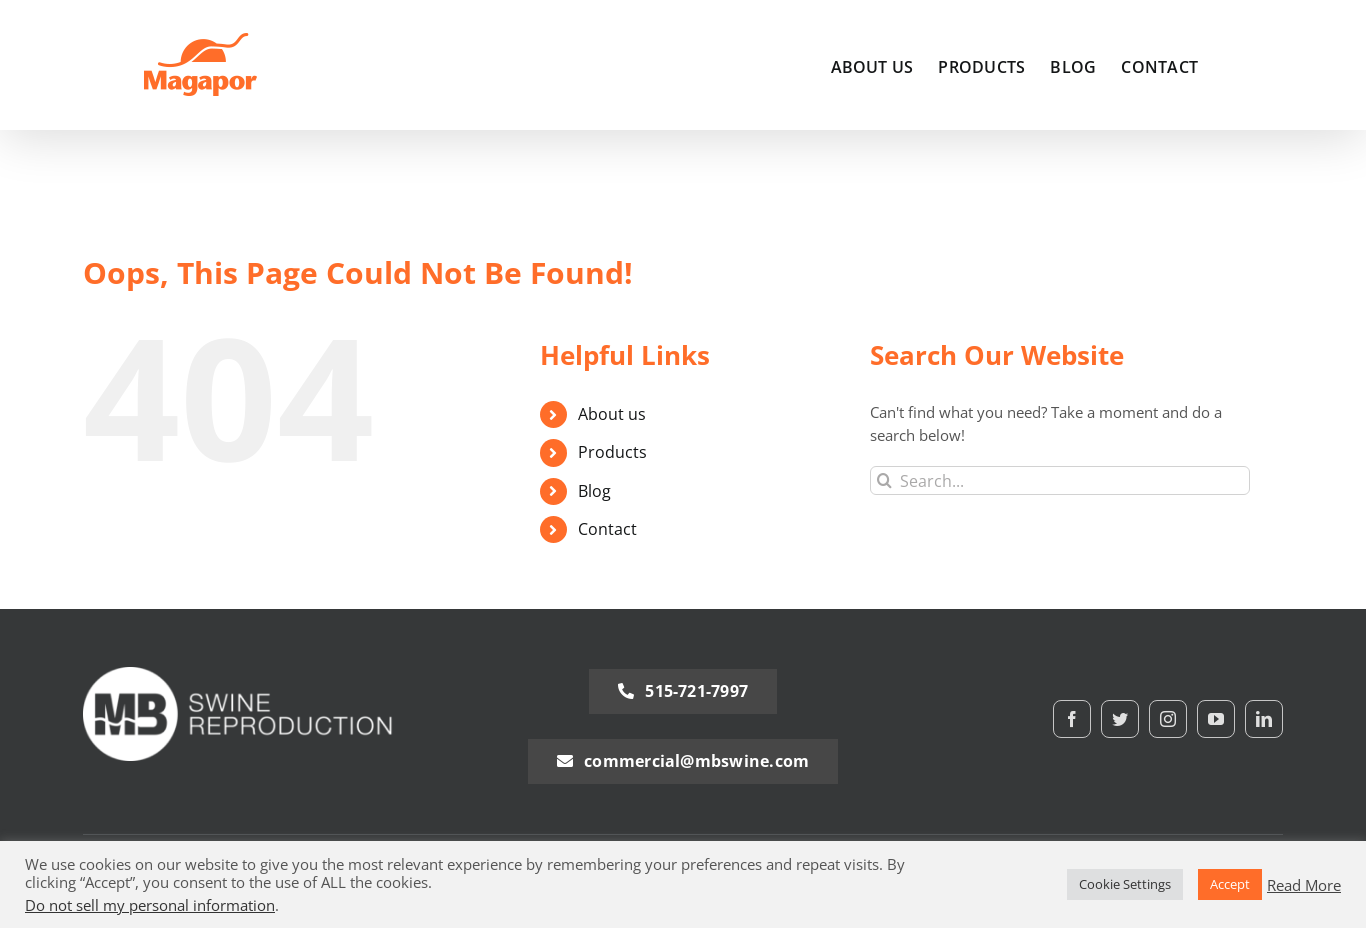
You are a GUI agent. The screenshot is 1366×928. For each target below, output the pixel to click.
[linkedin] (1264, 719)
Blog (594, 491)
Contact (607, 529)
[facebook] (1072, 719)
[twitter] (1120, 719)
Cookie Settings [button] (1125, 884)
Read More (1304, 885)
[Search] (884, 480)
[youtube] (1216, 719)
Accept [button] (1230, 884)
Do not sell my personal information (150, 905)
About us (612, 414)
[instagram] (1168, 719)
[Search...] (1060, 480)
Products (612, 452)
